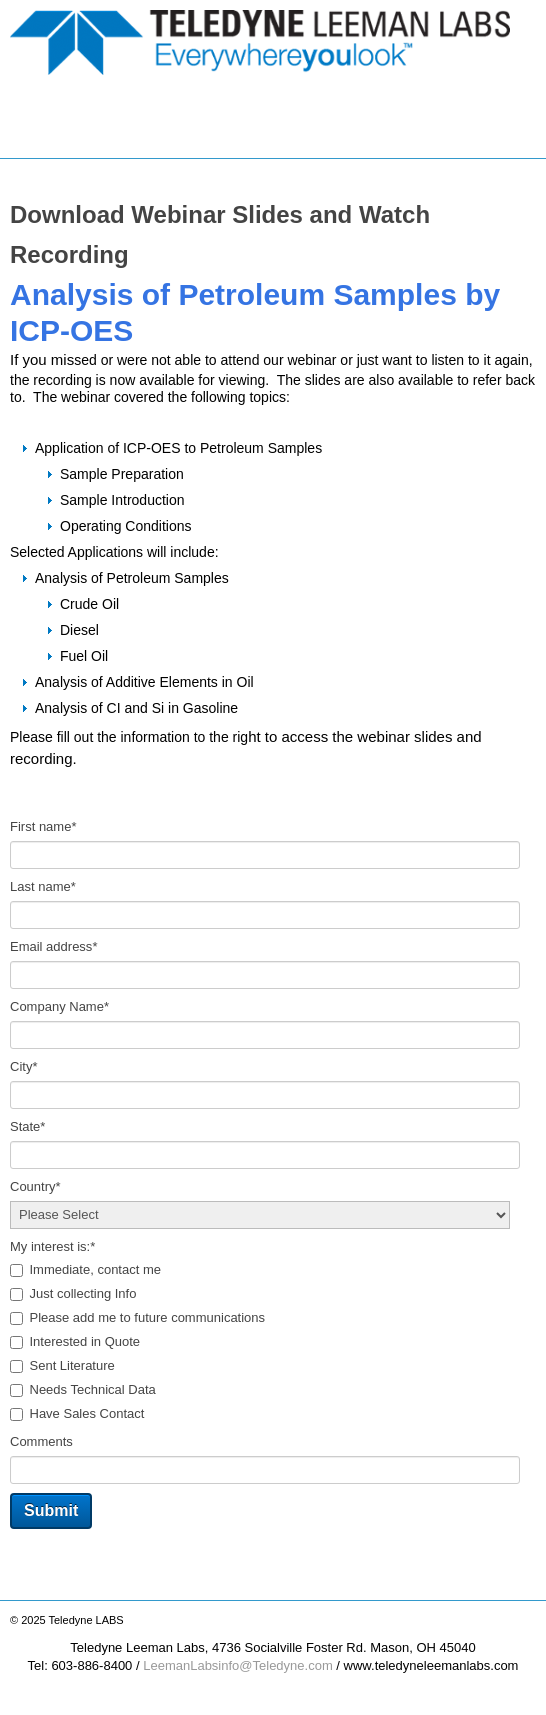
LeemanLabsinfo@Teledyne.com (238, 1665)
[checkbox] (273, 1342)
